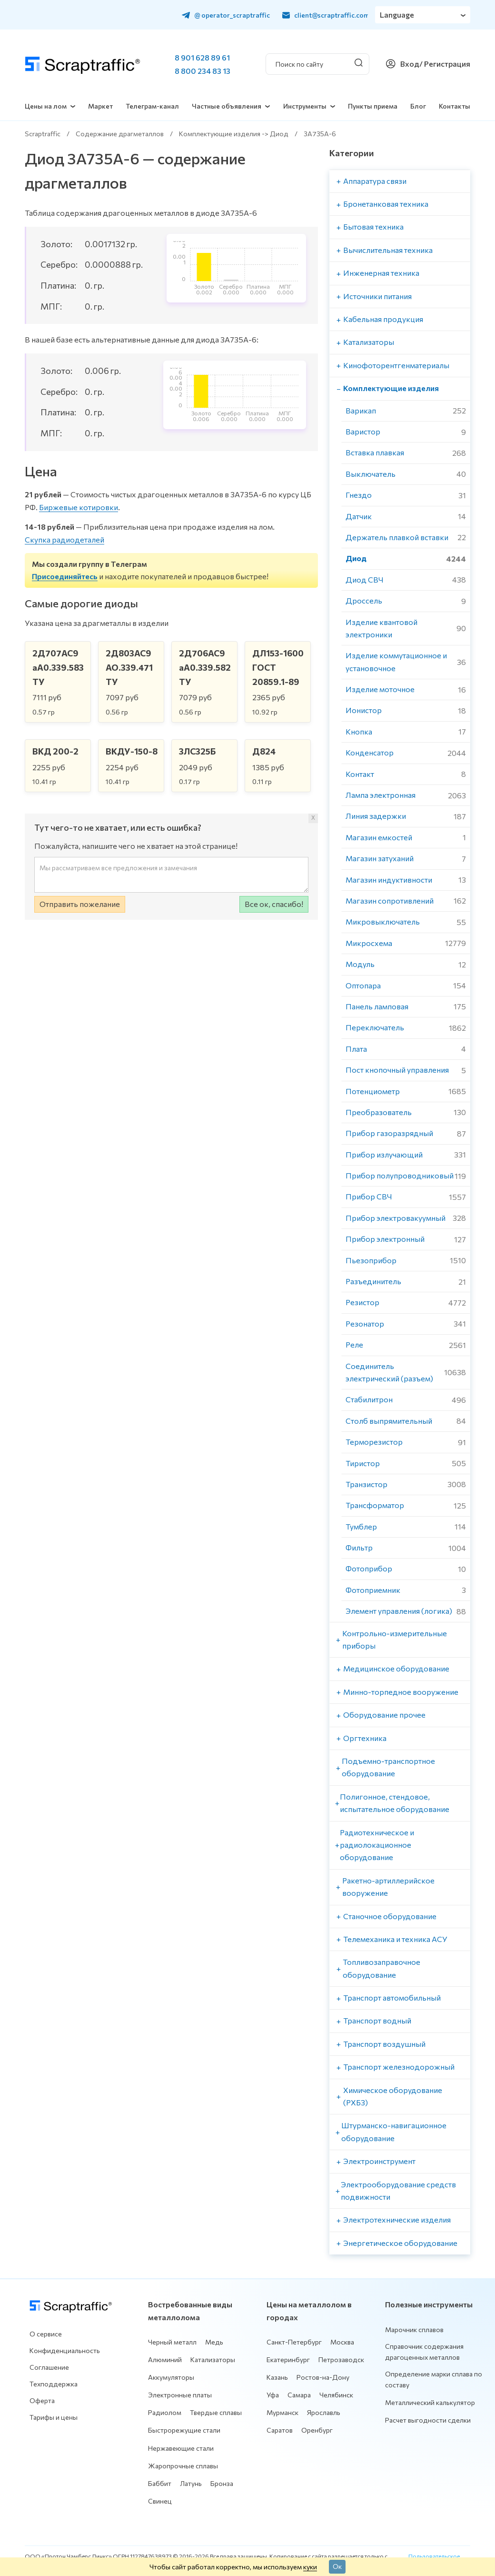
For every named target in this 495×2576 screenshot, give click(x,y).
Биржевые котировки (78, 507)
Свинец (160, 2501)
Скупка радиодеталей (64, 539)
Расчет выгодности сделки (428, 2420)
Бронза (221, 2483)
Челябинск (336, 2395)
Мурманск (282, 2412)
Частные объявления (226, 106)
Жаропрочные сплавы (183, 2466)
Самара (299, 2395)
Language (397, 14)
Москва (342, 2342)
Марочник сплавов (414, 2329)
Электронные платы (180, 2395)
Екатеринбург (288, 2359)
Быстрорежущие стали (184, 2430)
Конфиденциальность (65, 2350)
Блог (418, 106)
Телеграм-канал (152, 106)
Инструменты (305, 106)
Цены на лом (46, 106)
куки (310, 2566)
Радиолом (164, 2412)
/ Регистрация (444, 63)
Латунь (191, 2483)
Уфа (273, 2395)
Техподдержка (54, 2384)
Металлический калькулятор (430, 2402)
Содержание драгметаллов (120, 134)
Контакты (454, 106)
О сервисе (46, 2334)
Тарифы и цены (54, 2417)
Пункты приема (372, 106)
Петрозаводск (341, 2359)
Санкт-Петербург (294, 2342)
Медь (214, 2342)
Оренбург (317, 2430)
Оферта (42, 2400)
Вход (409, 63)
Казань (277, 2377)
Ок (337, 2566)
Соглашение (49, 2367)
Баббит (159, 2483)
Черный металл (172, 2342)
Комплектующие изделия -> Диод (233, 134)
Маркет (100, 106)
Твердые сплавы (216, 2412)
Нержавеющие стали (181, 2448)
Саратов (280, 2430)
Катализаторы (212, 2359)
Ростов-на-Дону (323, 2377)
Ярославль (323, 2412)
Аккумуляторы (171, 2377)
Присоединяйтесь (65, 576)
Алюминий (165, 2359)
